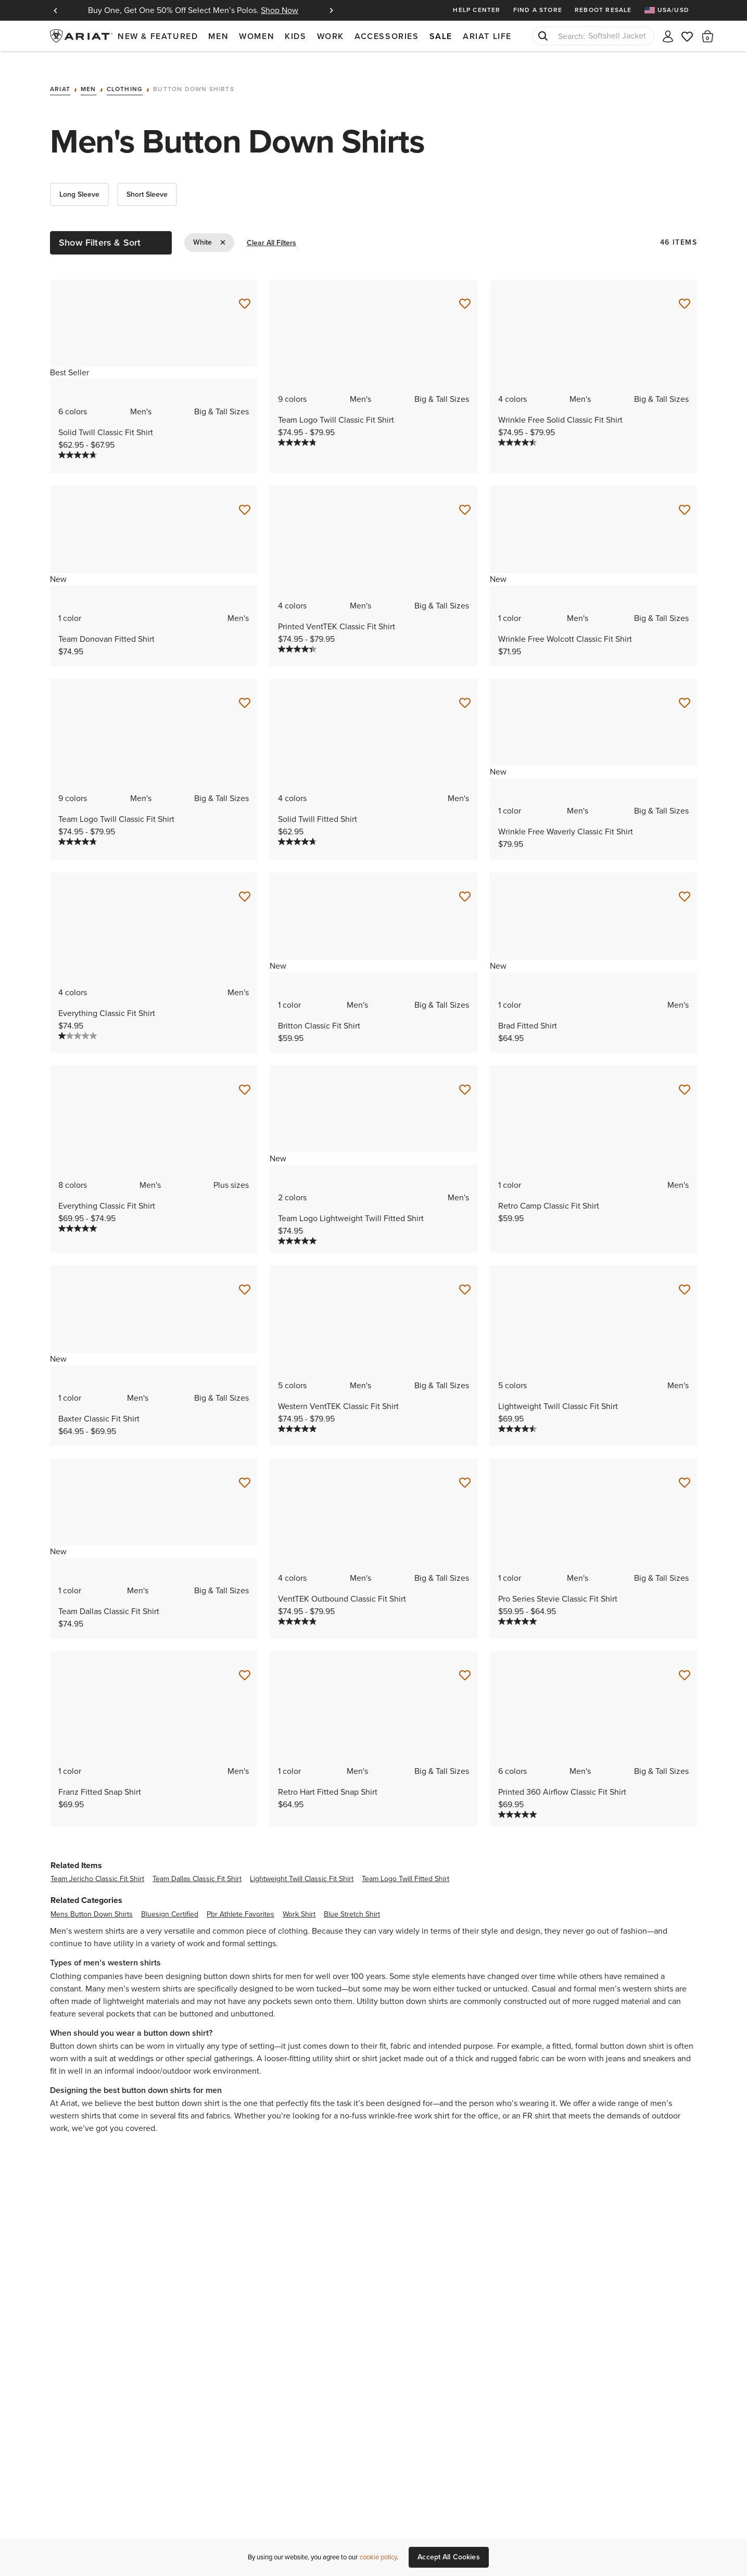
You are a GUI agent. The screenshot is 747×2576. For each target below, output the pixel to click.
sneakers (659, 2045)
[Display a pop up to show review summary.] (104, 445)
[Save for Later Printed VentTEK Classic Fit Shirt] (465, 497)
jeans (615, 2045)
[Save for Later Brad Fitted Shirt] (684, 884)
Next (331, 10)
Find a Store (537, 10)
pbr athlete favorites (240, 1901)
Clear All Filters (271, 229)
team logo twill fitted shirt (405, 1865)
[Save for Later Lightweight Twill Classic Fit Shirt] (684, 1277)
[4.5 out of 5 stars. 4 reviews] (517, 1415)
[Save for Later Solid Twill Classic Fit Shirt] (244, 290)
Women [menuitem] (256, 36)
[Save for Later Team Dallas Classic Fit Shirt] (244, 1469)
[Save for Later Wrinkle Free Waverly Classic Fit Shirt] (684, 689)
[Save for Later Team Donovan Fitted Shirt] (244, 497)
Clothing (125, 76)
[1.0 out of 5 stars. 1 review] (77, 1022)
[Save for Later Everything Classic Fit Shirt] (244, 884)
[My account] (668, 35)
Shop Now (279, 10)
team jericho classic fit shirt (97, 1865)
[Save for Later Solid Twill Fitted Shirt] (465, 689)
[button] (707, 36)
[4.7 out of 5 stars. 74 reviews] (297, 828)
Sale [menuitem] (440, 36)
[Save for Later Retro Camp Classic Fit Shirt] (684, 1076)
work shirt (299, 1901)
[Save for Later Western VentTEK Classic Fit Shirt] (465, 1277)
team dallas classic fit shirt (197, 1865)
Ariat (60, 76)
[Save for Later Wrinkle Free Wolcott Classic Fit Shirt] (684, 497)
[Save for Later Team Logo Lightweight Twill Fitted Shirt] (465, 1076)
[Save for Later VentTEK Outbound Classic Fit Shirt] (465, 1469)
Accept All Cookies (448, 2557)
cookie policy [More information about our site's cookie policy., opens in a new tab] (378, 2557)
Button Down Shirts (193, 76)
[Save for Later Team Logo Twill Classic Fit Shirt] (465, 290)
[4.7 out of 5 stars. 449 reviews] (77, 442)
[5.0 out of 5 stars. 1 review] (517, 1608)
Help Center (476, 10)
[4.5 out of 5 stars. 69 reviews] (517, 429)
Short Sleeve (147, 180)
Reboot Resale (603, 10)
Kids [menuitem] (295, 36)
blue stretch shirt (352, 1901)
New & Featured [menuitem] (158, 36)
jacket (390, 2045)
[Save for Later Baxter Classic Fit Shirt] (244, 1277)
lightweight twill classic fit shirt (301, 1865)
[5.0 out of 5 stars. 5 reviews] (297, 1415)
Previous (55, 10)
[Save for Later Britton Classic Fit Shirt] (465, 884)
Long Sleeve (79, 180)
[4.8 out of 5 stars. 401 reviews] (297, 429)
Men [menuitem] (218, 36)
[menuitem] (670, 10)
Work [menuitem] (330, 36)
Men (88, 76)
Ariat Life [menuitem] (487, 36)
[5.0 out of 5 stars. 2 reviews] (77, 1215)
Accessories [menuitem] (386, 36)
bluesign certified (169, 1901)
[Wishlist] (687, 35)
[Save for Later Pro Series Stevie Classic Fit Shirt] (684, 1469)
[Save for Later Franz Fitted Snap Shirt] (244, 1662)
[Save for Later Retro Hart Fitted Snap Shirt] (465, 1662)
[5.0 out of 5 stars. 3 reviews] (517, 1801)
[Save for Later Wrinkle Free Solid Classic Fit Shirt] (684, 290)
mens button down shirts (91, 1901)
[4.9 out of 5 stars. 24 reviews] (297, 1608)
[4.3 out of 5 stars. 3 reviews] (297, 635)
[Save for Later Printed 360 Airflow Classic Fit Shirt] (684, 1662)
